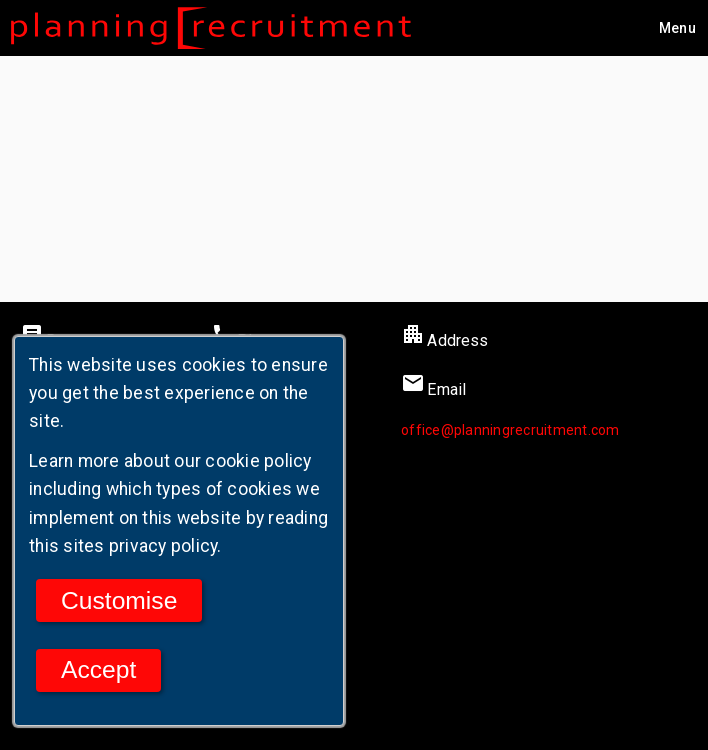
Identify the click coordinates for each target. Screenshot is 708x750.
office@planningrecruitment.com (510, 430)
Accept (98, 669)
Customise (119, 600)
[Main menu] (677, 28)
